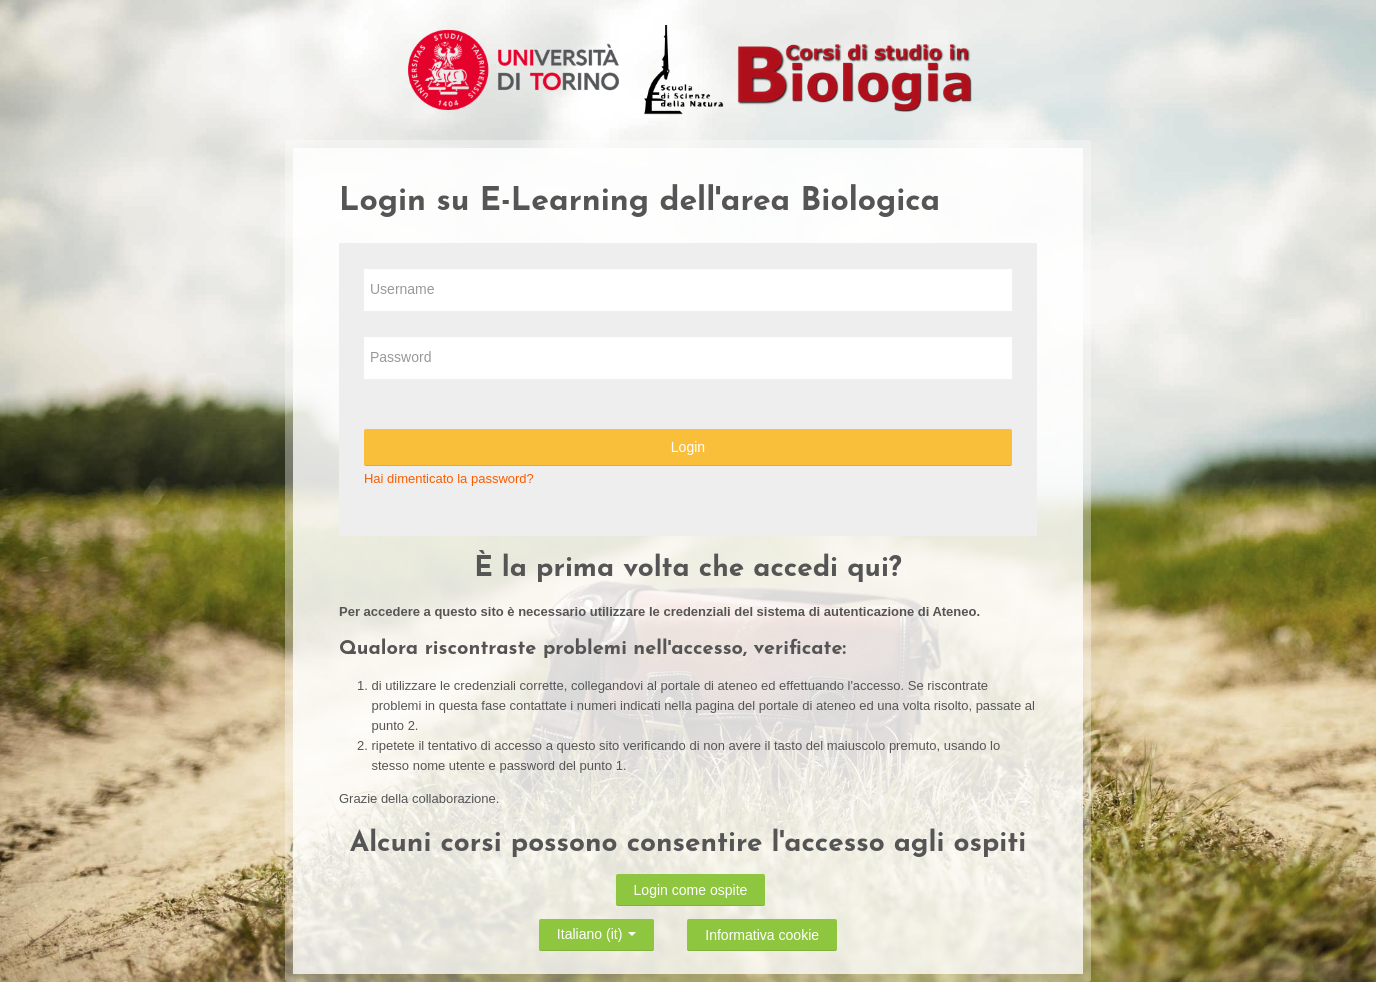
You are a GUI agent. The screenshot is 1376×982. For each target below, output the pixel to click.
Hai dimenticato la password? (449, 478)
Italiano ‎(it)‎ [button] (596, 931)
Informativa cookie (762, 935)
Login (688, 447)
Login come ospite (691, 890)
